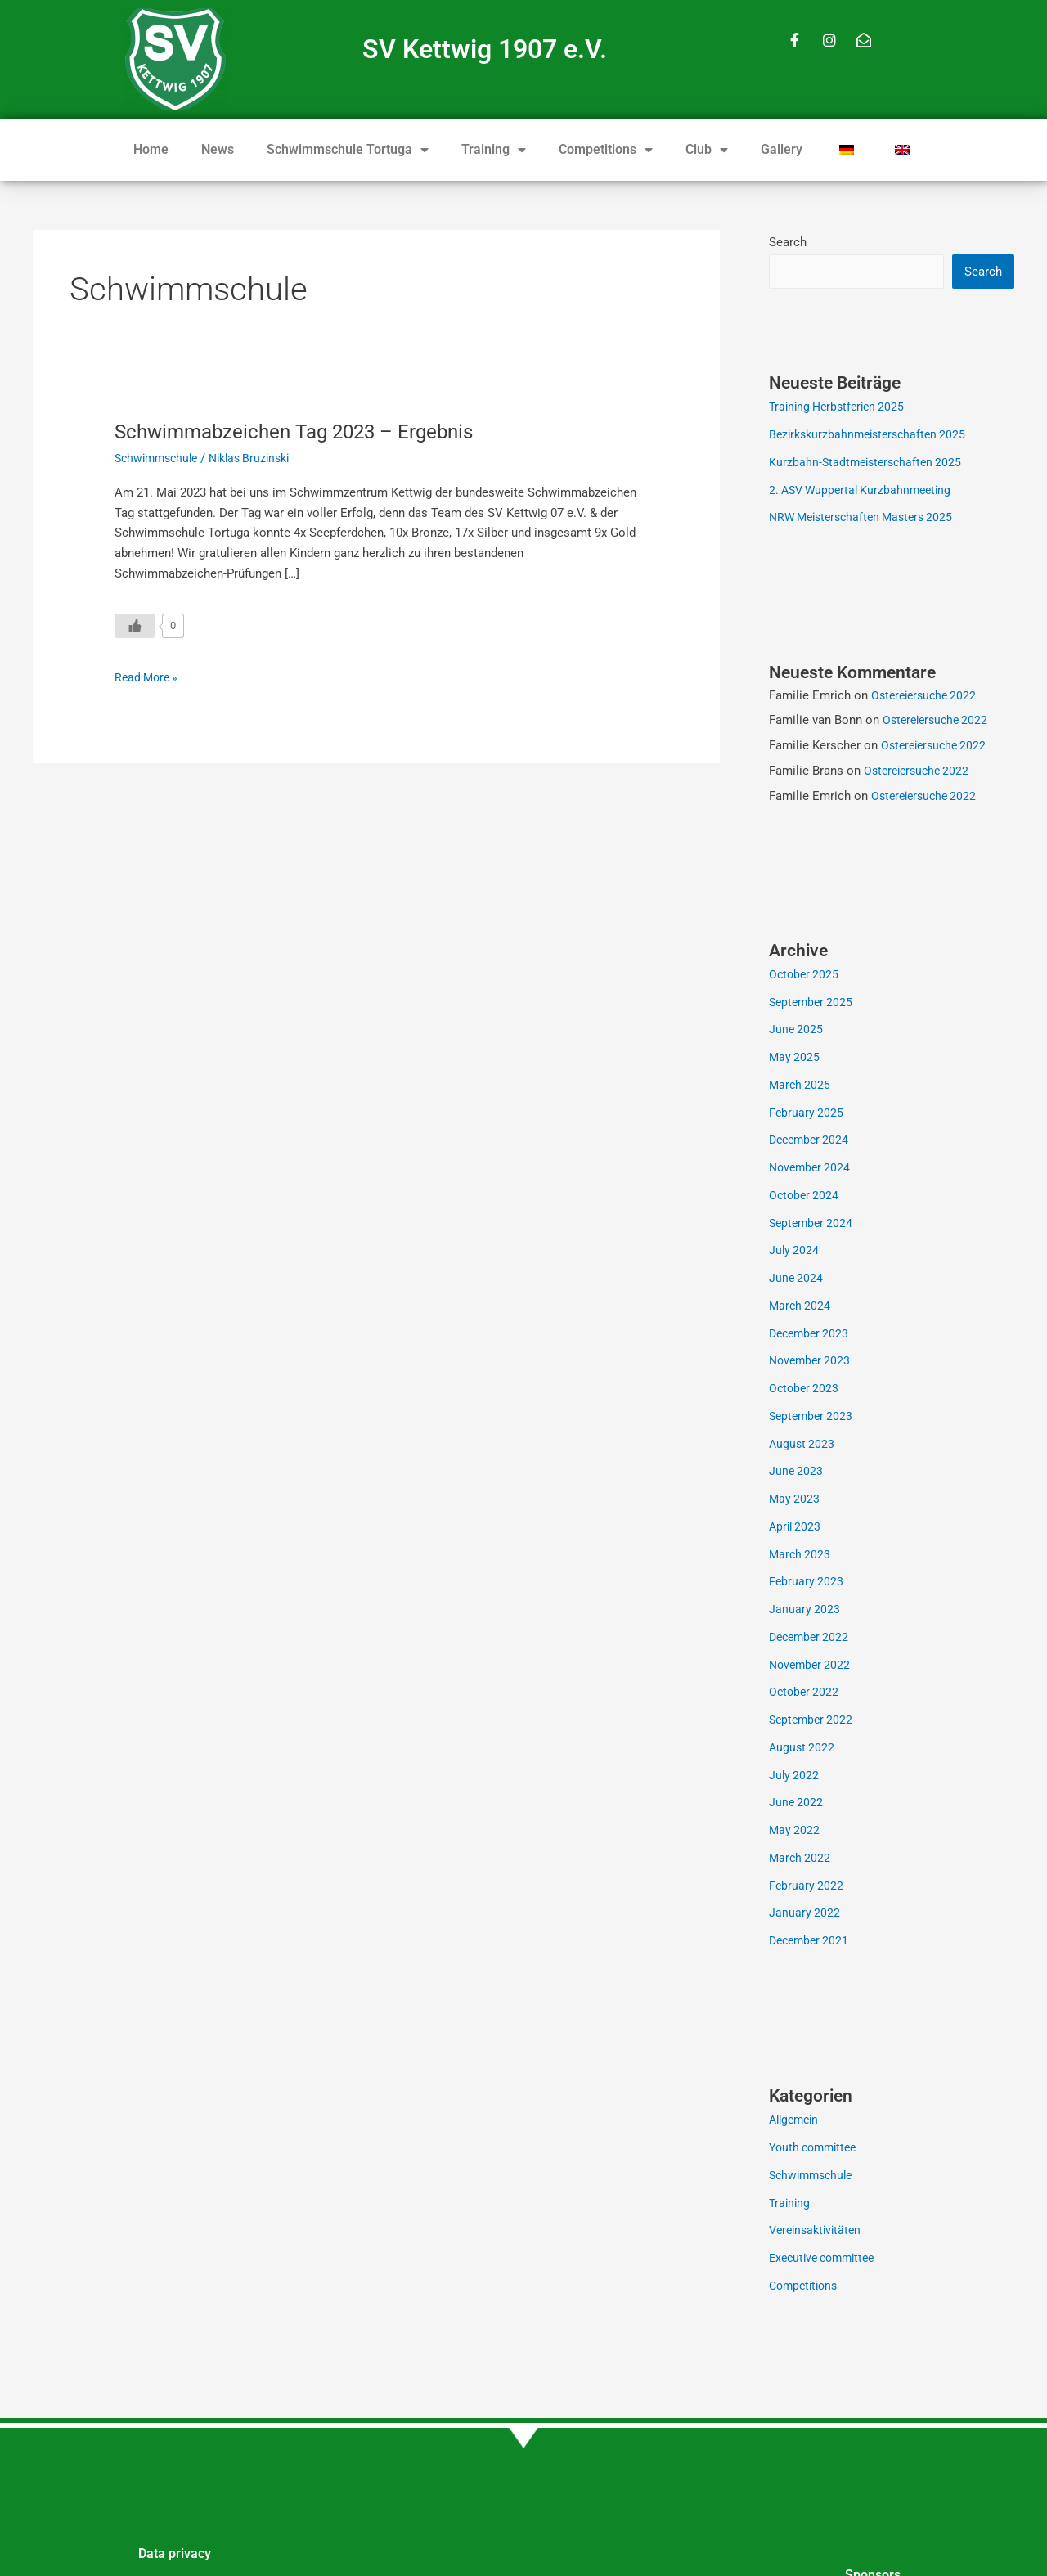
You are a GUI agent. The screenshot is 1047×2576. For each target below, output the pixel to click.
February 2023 (807, 1583)
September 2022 (813, 1721)
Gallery (781, 149)
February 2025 (807, 1114)
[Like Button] (135, 626)
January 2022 (805, 1914)
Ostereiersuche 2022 (927, 697)
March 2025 (801, 1086)
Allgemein (796, 2121)
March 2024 (801, 1307)
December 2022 (811, 1638)
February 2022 (807, 1887)
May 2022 (795, 1831)
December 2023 (811, 1335)
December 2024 (811, 1141)
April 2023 (796, 1528)
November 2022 (812, 1666)
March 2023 (801, 1556)
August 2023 (803, 1445)
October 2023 (805, 1389)
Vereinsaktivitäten (818, 2231)
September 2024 (813, 1224)
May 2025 (795, 1058)
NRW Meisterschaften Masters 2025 (867, 518)
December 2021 (811, 1942)
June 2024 (797, 1279)
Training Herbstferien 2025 (841, 408)
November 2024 (812, 1169)
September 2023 (813, 1417)
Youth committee (816, 2149)
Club (706, 149)
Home (151, 149)
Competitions (606, 149)
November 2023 (812, 1362)
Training (493, 149)
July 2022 (794, 1776)
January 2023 (805, 1610)
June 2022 (797, 1803)
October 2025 (805, 976)
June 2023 (797, 1472)
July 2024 (794, 1251)
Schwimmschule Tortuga (348, 149)
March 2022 (801, 1859)
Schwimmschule (159, 458)
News (217, 149)
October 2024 (805, 1196)
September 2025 (813, 1003)
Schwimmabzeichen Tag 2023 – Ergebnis (310, 431)
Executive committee (826, 2259)
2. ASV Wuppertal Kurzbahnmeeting (865, 491)
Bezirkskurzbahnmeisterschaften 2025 (873, 436)
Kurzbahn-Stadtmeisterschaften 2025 (869, 463)
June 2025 (797, 1030)
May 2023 (795, 1500)
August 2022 (803, 1749)
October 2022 (805, 1693)
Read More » (148, 676)
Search (788, 242)
